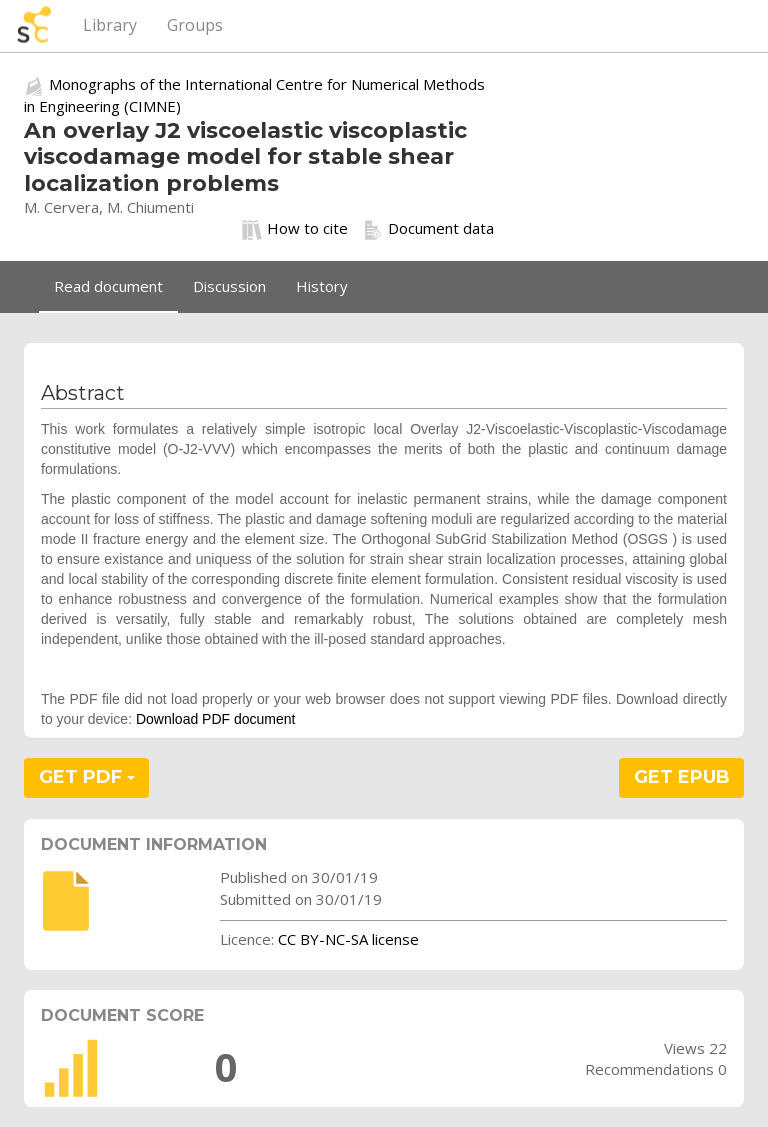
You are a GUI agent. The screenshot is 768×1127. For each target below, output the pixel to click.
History (322, 286)
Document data (428, 229)
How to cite (295, 229)
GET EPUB (682, 777)
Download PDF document (216, 719)
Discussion (229, 286)
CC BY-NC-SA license (348, 939)
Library (110, 25)
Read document (108, 286)
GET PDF (87, 777)
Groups (195, 25)
